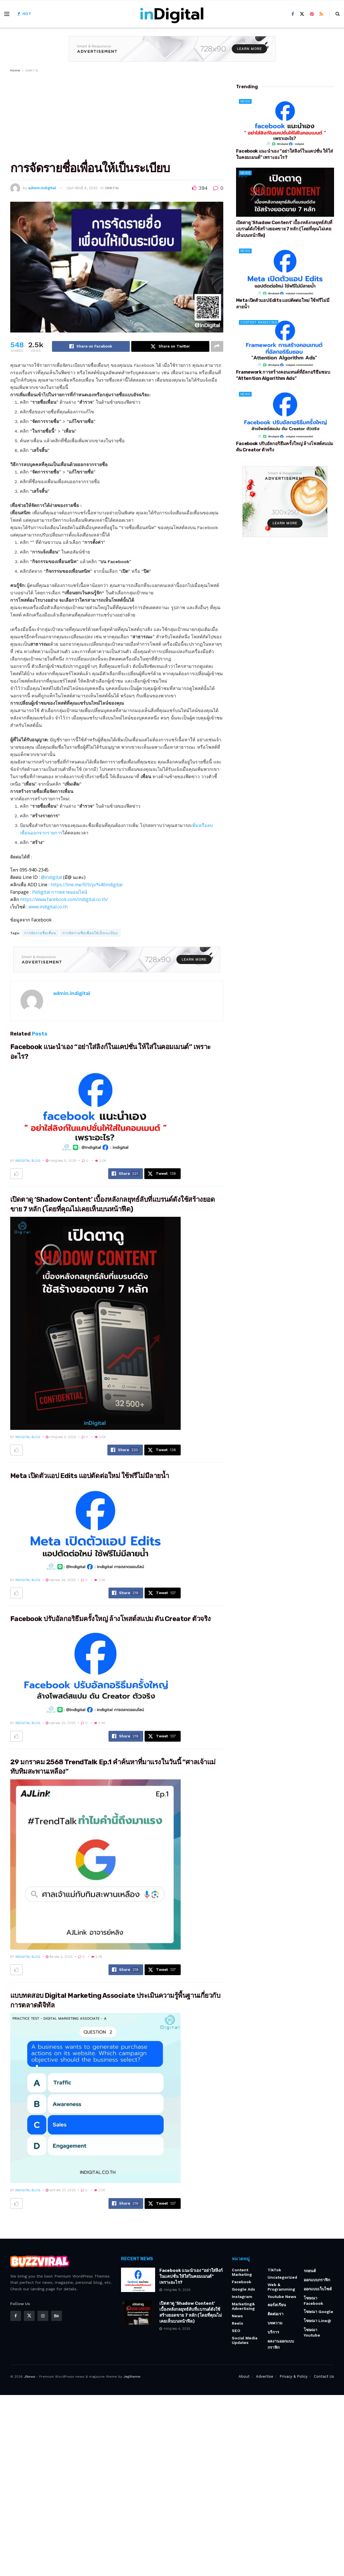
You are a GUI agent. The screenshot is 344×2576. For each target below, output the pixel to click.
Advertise (264, 2376)
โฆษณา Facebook (313, 2301)
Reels (237, 2323)
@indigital (51, 877)
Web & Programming (281, 2286)
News (245, 101)
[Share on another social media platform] (217, 346)
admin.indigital (42, 188)
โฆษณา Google (318, 2311)
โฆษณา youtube (312, 2332)
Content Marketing (259, 322)
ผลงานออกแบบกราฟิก (281, 2344)
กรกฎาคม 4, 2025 (61, 1437)
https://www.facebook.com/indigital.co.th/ (64, 899)
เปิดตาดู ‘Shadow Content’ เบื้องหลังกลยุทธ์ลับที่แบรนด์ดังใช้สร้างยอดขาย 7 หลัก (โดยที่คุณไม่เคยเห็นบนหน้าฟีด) (284, 229)
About (244, 2376)
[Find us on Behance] (56, 2316)
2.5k (100, 1161)
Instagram (242, 2296)
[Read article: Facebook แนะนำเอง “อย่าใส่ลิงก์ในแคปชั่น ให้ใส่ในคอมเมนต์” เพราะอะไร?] (95, 1108)
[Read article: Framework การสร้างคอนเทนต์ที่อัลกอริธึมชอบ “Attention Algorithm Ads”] (285, 341)
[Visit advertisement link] (172, 53)
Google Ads (243, 2289)
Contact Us (324, 2376)
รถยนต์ (310, 2270)
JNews (29, 2377)
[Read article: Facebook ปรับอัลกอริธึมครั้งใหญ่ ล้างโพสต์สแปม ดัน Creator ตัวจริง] (95, 1671)
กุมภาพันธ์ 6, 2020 (82, 188)
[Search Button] (337, 14)
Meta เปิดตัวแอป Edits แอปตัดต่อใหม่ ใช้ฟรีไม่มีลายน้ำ (89, 1476)
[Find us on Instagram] (42, 2316)
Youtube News (282, 2296)
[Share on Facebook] (91, 346)
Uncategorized (282, 2277)
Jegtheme (131, 2377)
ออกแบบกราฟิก (317, 2280)
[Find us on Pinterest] (312, 14)
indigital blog (27, 1161)
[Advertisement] (116, 116)
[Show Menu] (6, 14)
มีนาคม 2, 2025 (59, 1957)
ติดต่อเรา (275, 2314)
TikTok (274, 2270)
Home (15, 70)
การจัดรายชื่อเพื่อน (40, 933)
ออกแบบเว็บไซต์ (318, 2289)
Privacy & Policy (294, 2376)
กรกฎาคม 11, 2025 (61, 1161)
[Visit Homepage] (172, 14)
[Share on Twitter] (170, 346)
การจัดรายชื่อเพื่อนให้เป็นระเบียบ (90, 933)
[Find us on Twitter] (302, 14)
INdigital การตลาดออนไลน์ (59, 892)
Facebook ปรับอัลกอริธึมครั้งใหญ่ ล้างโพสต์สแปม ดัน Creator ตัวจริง (110, 1619)
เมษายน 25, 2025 (61, 1723)
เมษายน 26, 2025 (61, 1580)
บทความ (31, 70)
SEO (236, 2330)
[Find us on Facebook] (292, 14)
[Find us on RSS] (321, 14)
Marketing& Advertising (243, 2306)
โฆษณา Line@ (317, 2320)
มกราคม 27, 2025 (61, 2190)
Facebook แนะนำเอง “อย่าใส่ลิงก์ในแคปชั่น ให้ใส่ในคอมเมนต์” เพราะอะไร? (191, 2276)
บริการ (273, 2332)
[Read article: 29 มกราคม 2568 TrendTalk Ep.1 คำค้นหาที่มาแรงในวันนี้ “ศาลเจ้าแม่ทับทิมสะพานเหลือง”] (95, 1864)
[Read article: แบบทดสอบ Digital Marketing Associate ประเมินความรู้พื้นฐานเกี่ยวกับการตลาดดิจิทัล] (95, 2098)
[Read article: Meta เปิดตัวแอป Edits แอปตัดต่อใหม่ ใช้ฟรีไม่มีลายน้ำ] (95, 1528)
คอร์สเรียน (277, 2305)
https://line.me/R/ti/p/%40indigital (86, 884)
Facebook (241, 2282)
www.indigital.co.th (48, 907)
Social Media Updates (244, 2340)
